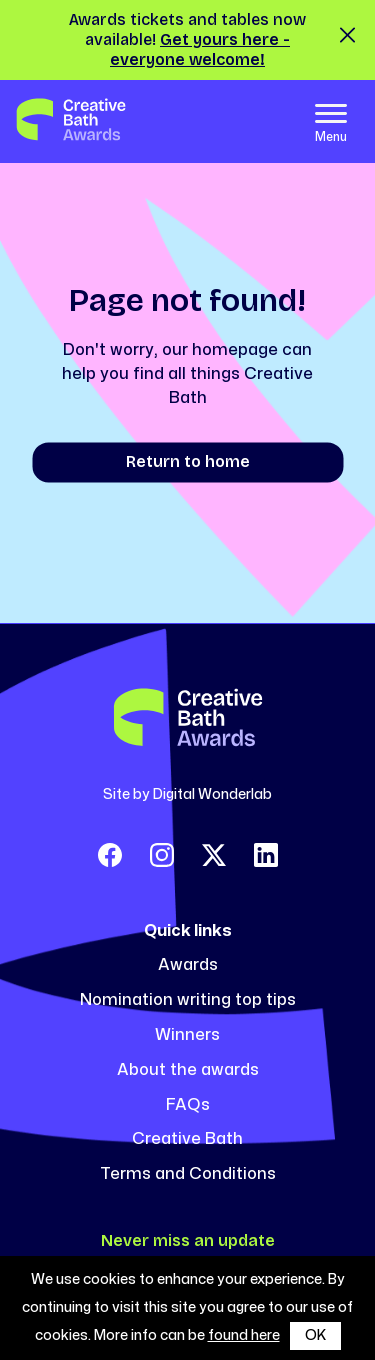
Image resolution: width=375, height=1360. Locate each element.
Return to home (188, 462)
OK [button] (315, 1335)
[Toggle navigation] (331, 119)
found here (244, 1335)
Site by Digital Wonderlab (187, 794)
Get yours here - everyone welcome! (200, 49)
